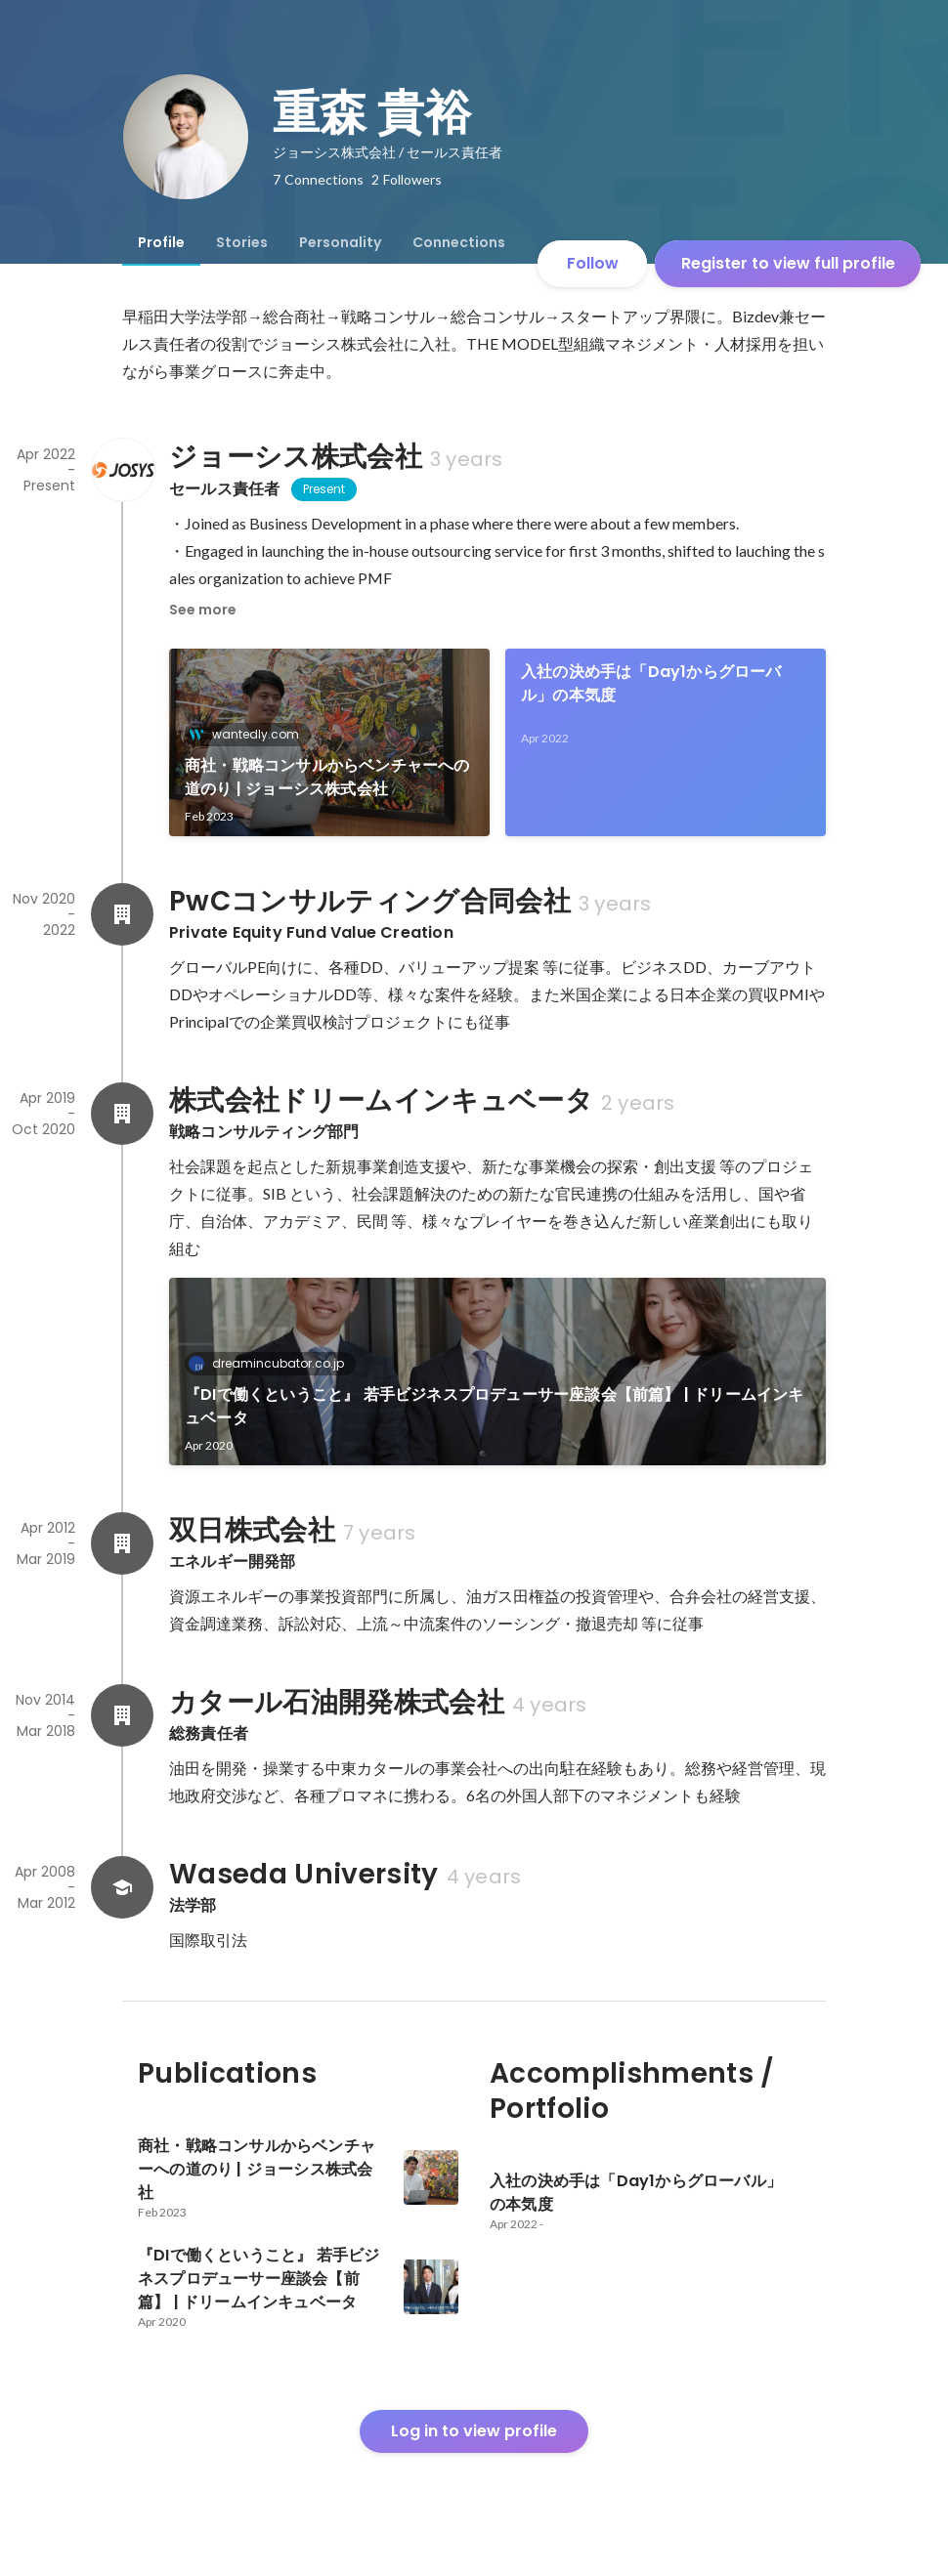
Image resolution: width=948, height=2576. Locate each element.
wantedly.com (250, 734)
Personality (340, 242)
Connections (458, 242)
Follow (593, 263)
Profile (161, 242)
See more (203, 609)
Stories (242, 242)
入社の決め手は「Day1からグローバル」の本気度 (651, 683)
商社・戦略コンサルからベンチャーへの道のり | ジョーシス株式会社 (327, 777)
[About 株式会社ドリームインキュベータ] (122, 1113)
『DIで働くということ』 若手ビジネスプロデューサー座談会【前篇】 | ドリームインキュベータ (494, 1406)
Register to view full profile (788, 263)
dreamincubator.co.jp (272, 1363)
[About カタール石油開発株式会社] (122, 1715)
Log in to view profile (474, 2431)
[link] (329, 742)
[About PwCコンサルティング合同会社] (122, 914)
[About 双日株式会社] (122, 1543)
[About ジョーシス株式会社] (122, 470)
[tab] (161, 242)
